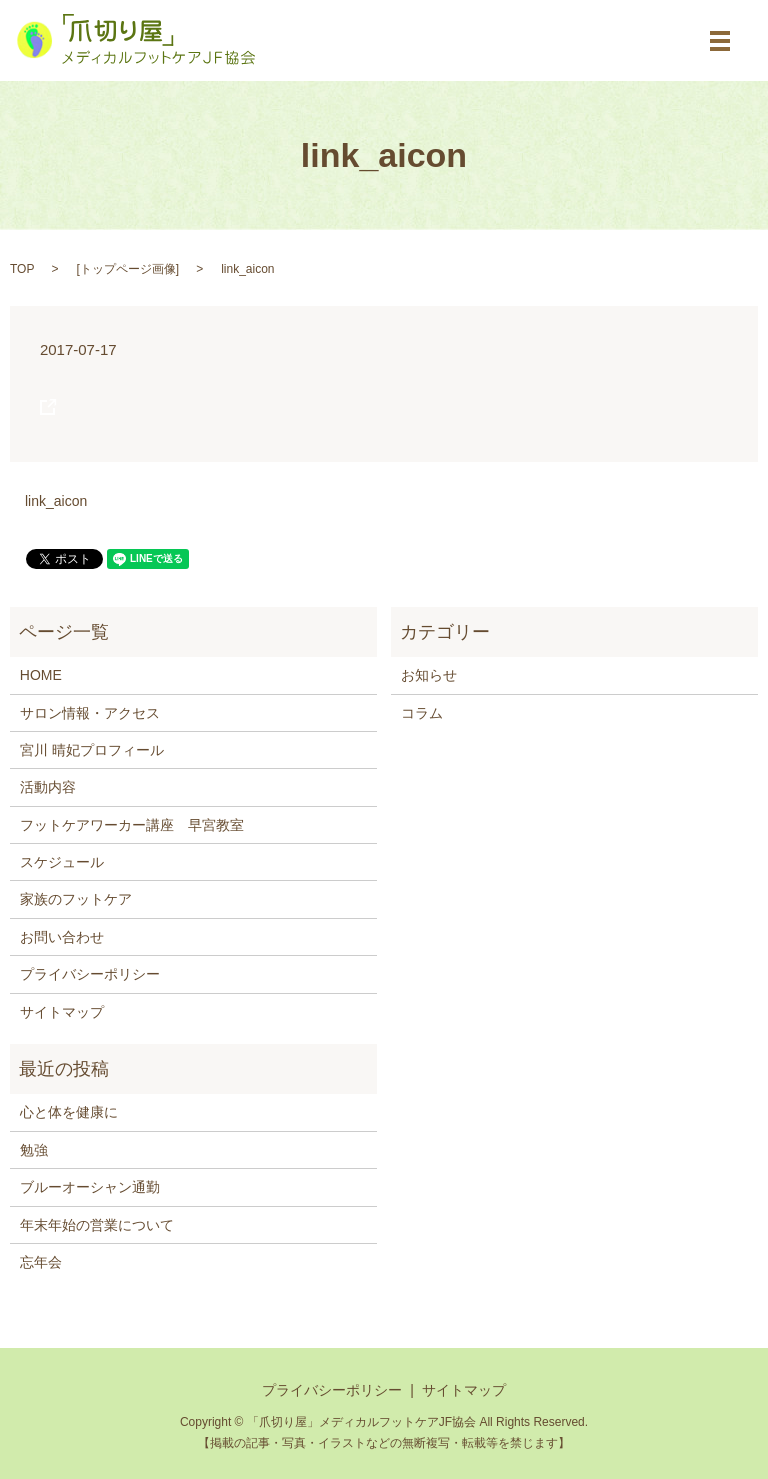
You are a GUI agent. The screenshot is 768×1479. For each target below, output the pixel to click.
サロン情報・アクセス (90, 713)
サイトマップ (62, 1012)
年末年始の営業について (97, 1225)
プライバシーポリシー (90, 974)
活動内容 (48, 787)
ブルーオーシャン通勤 (90, 1187)
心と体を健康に (69, 1112)
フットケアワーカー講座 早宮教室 (132, 825)
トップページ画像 (128, 269)
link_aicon (56, 501)
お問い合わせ (62, 937)
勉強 (34, 1150)
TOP (22, 269)
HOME (41, 675)
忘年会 (41, 1262)
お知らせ (429, 675)
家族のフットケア (76, 899)
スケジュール (62, 862)
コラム (422, 713)
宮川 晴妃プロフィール (92, 750)
